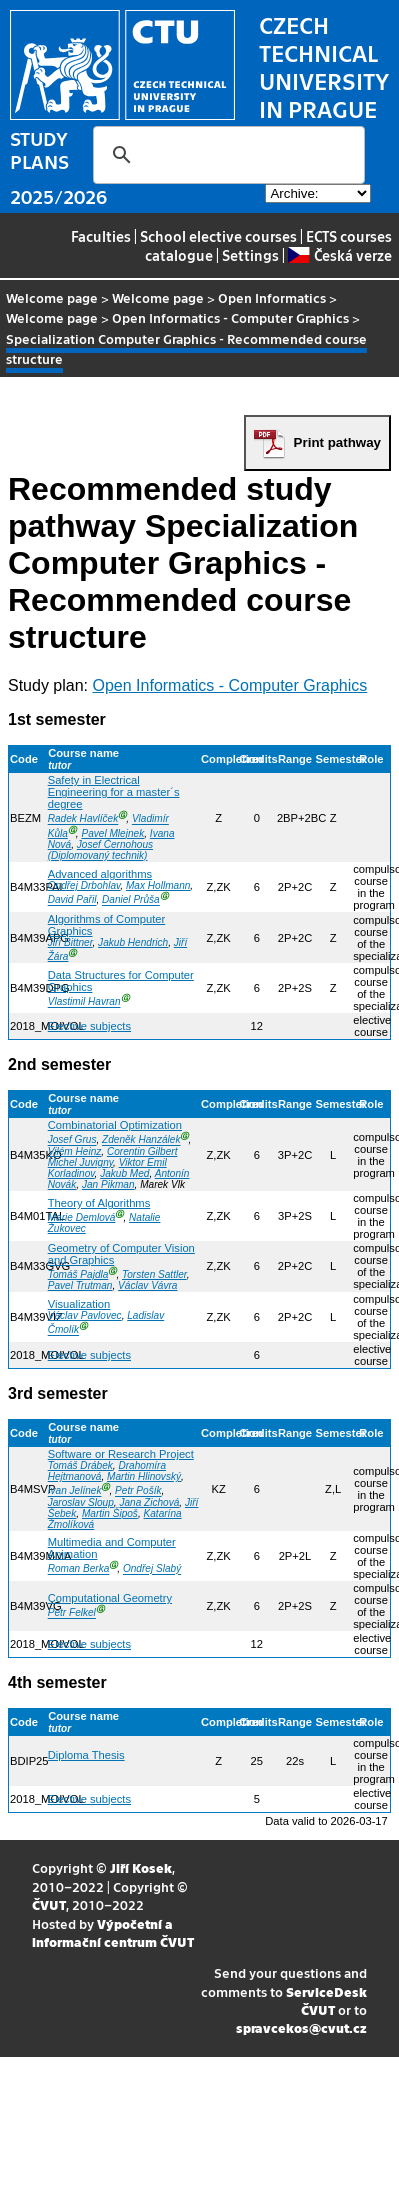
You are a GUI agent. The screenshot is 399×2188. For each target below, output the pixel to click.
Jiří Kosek (141, 1867)
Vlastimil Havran (84, 1002)
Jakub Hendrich (133, 942)
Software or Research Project (121, 1454)
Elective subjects (89, 1026)
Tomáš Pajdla (78, 1274)
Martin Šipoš (110, 1513)
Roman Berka (79, 1569)
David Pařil (72, 900)
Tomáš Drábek (80, 1465)
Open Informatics (272, 297)
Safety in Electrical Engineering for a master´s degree (114, 792)
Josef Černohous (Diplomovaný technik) (100, 850)
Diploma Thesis (86, 1755)
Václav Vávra (147, 1285)
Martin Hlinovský (144, 1476)
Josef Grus (72, 1140)
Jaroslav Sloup (81, 1502)
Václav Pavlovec (85, 1315)
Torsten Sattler (154, 1274)
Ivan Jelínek (75, 1491)
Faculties (101, 236)
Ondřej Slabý (152, 1569)
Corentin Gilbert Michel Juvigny (113, 1157)
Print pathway (337, 442)
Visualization (79, 1304)
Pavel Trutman (80, 1285)
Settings (250, 255)
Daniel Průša (131, 900)
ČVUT (49, 1904)
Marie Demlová (82, 1217)
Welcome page (52, 297)
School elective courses (218, 236)
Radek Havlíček (83, 819)
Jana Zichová (149, 1502)
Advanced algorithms (100, 874)
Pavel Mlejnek (112, 833)
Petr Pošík (138, 1491)
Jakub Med (124, 1173)
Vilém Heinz (75, 1151)
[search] (226, 155)
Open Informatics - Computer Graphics (230, 317)
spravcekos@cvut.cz (301, 2027)
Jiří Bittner (70, 942)
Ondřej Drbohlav (84, 885)
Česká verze (339, 255)
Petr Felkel (72, 1613)
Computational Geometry (110, 1598)
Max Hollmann (158, 885)
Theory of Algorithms (99, 1203)
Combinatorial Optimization (115, 1125)
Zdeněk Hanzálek (141, 1140)
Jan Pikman (108, 1184)
